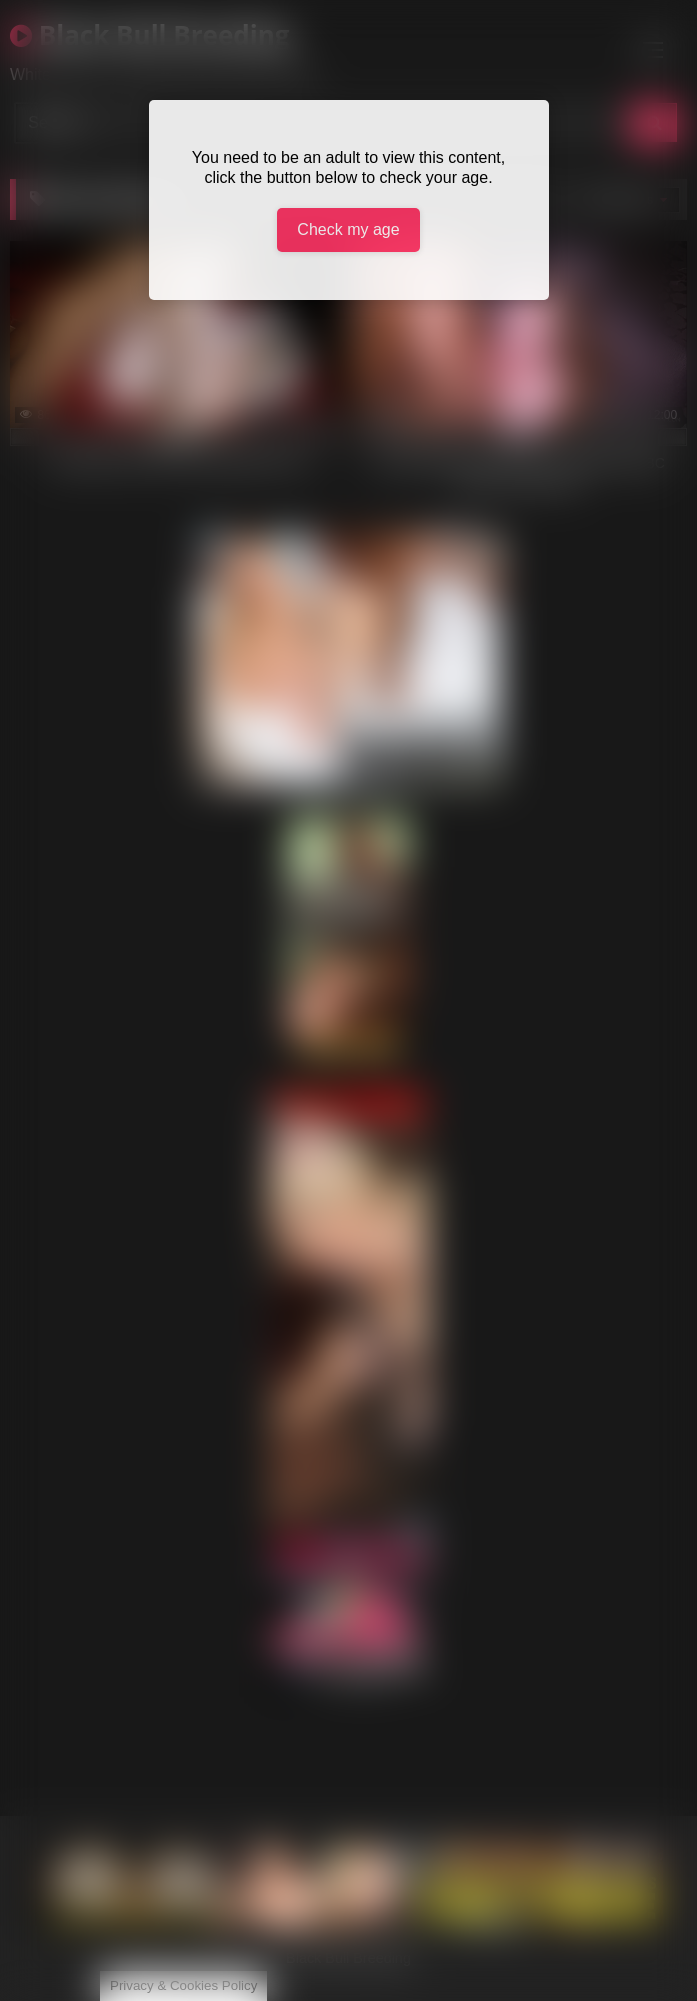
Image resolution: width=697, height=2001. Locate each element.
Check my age (348, 229)
